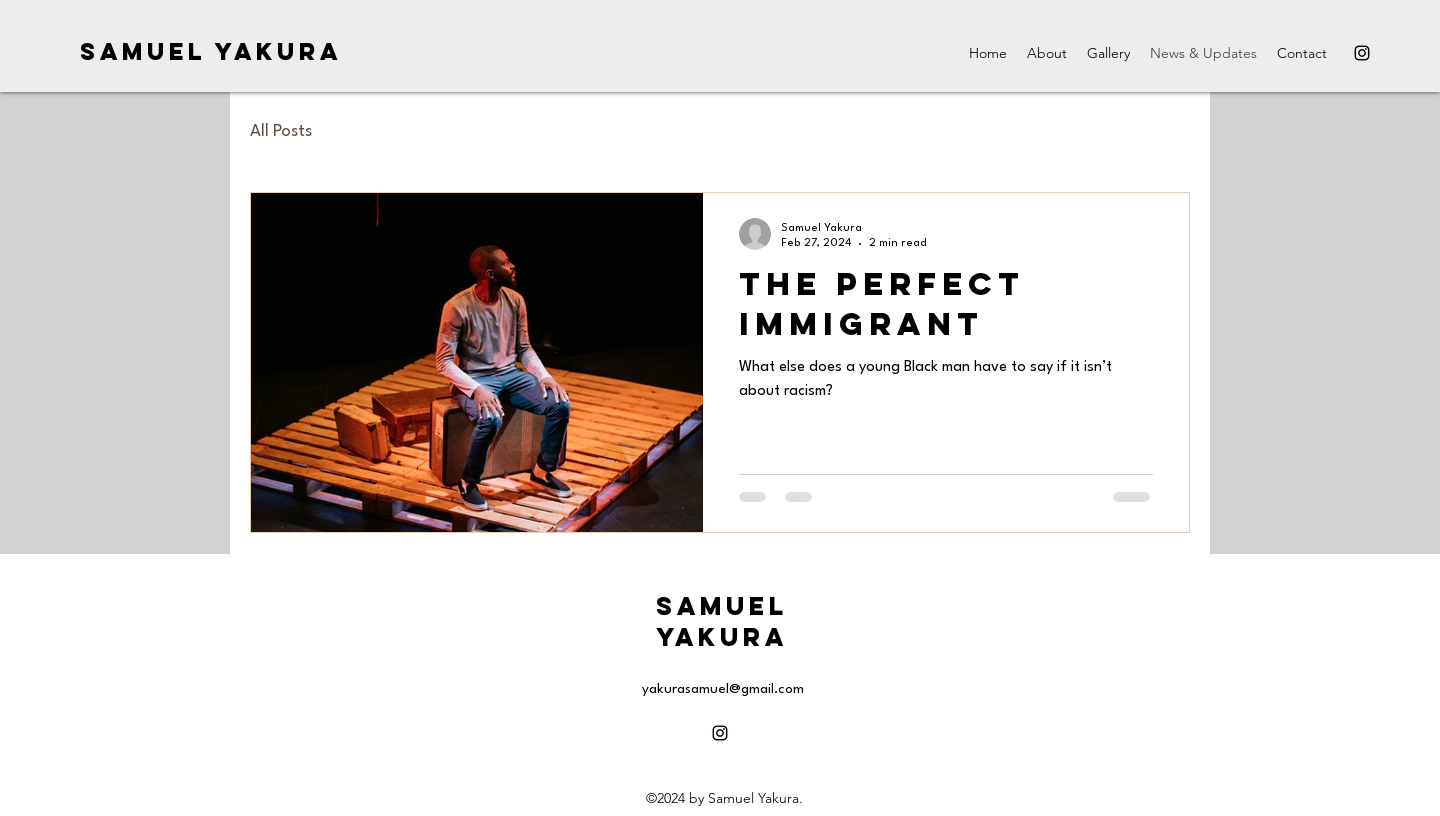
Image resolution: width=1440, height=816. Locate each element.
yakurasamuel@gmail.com (723, 689)
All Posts (281, 131)
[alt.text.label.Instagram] (1362, 53)
